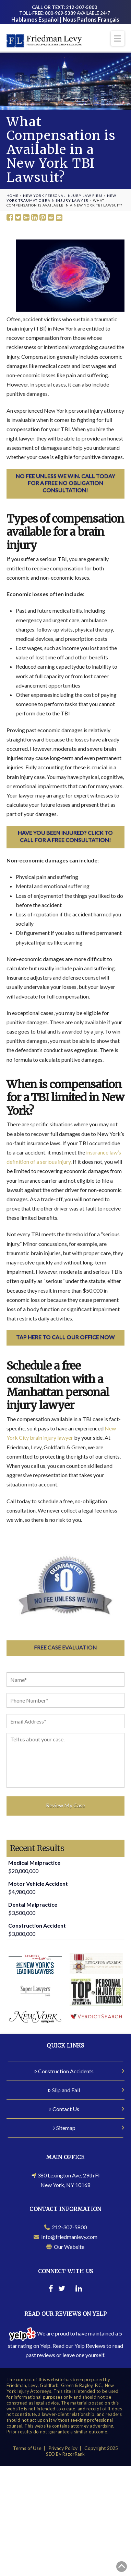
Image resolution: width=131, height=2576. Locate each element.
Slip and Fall (64, 2090)
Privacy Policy (63, 2448)
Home (13, 195)
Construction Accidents (64, 2071)
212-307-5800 (65, 2227)
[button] (117, 38)
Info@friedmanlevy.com (65, 2237)
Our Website (65, 2246)
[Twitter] (61, 2289)
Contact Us (64, 2109)
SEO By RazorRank (65, 2454)
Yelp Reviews (89, 2345)
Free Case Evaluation (65, 1647)
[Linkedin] (78, 2289)
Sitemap (64, 2128)
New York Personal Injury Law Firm (63, 195)
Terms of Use (27, 2448)
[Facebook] (51, 2289)
